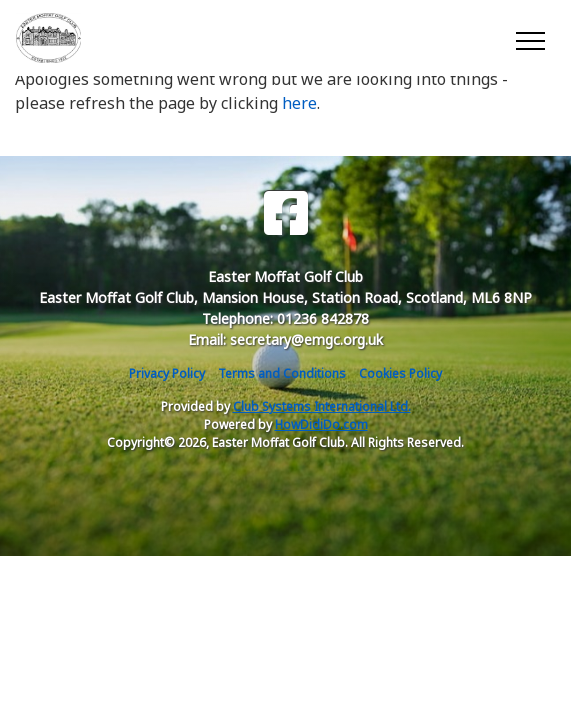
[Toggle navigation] (529, 38)
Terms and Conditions (282, 373)
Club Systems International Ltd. (322, 406)
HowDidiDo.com (321, 424)
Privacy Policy (167, 373)
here (299, 103)
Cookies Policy (400, 373)
